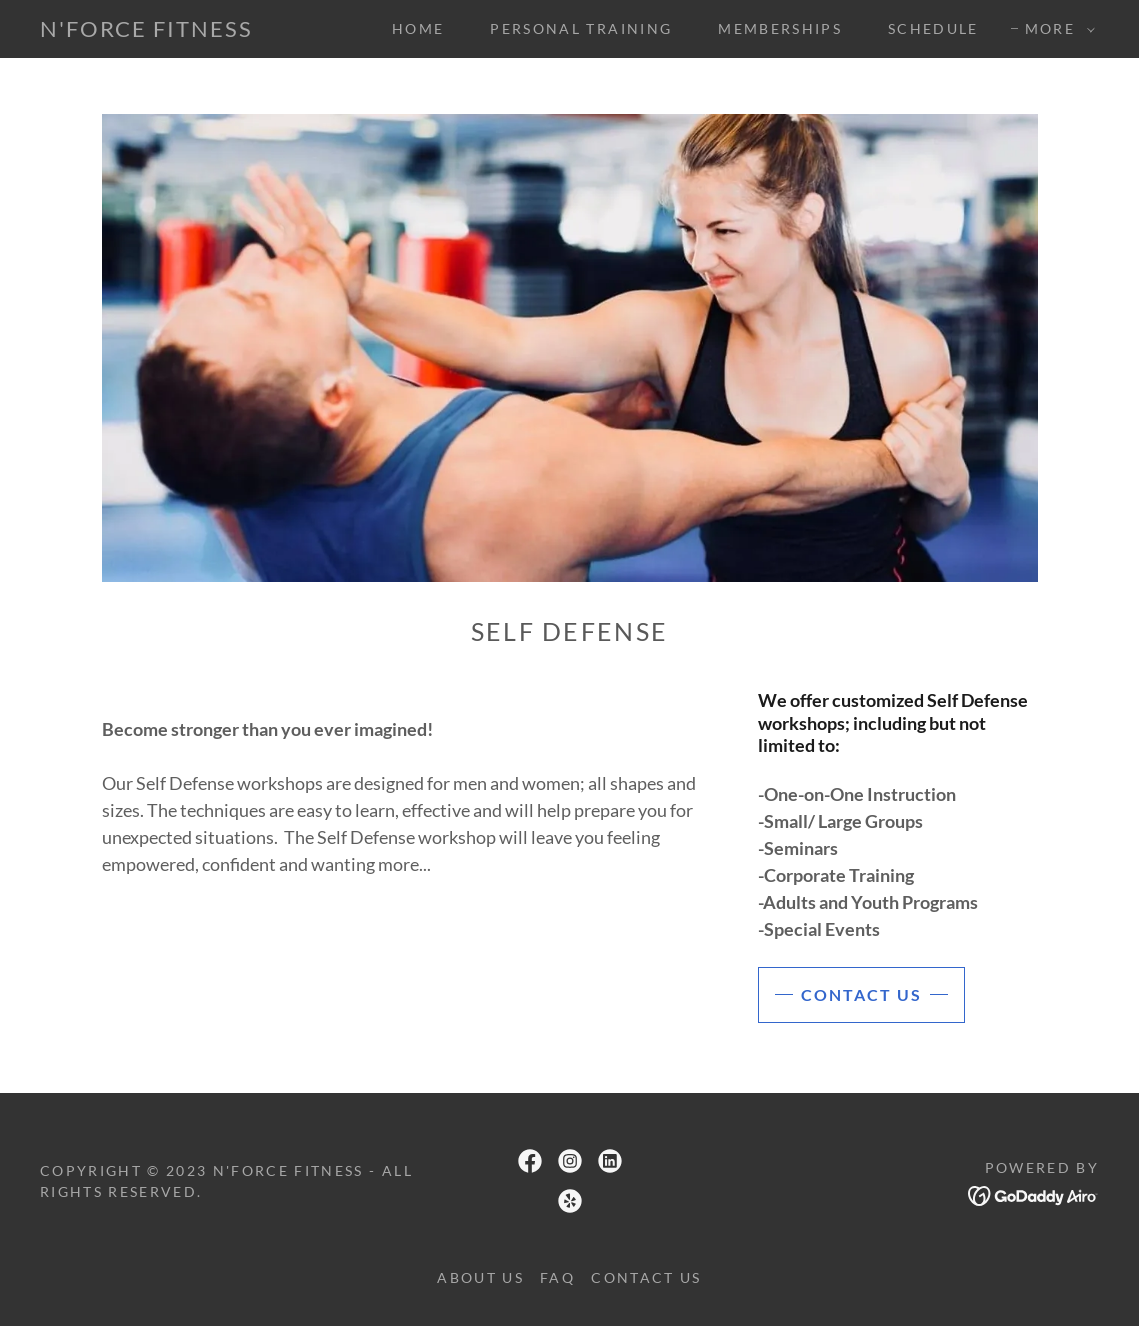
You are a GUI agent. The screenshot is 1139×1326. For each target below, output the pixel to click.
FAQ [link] (557, 1277)
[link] (146, 30)
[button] (1055, 29)
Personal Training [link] (581, 28)
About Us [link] (480, 1277)
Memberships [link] (780, 28)
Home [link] (418, 28)
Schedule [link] (933, 28)
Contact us (861, 994)
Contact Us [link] (646, 1277)
